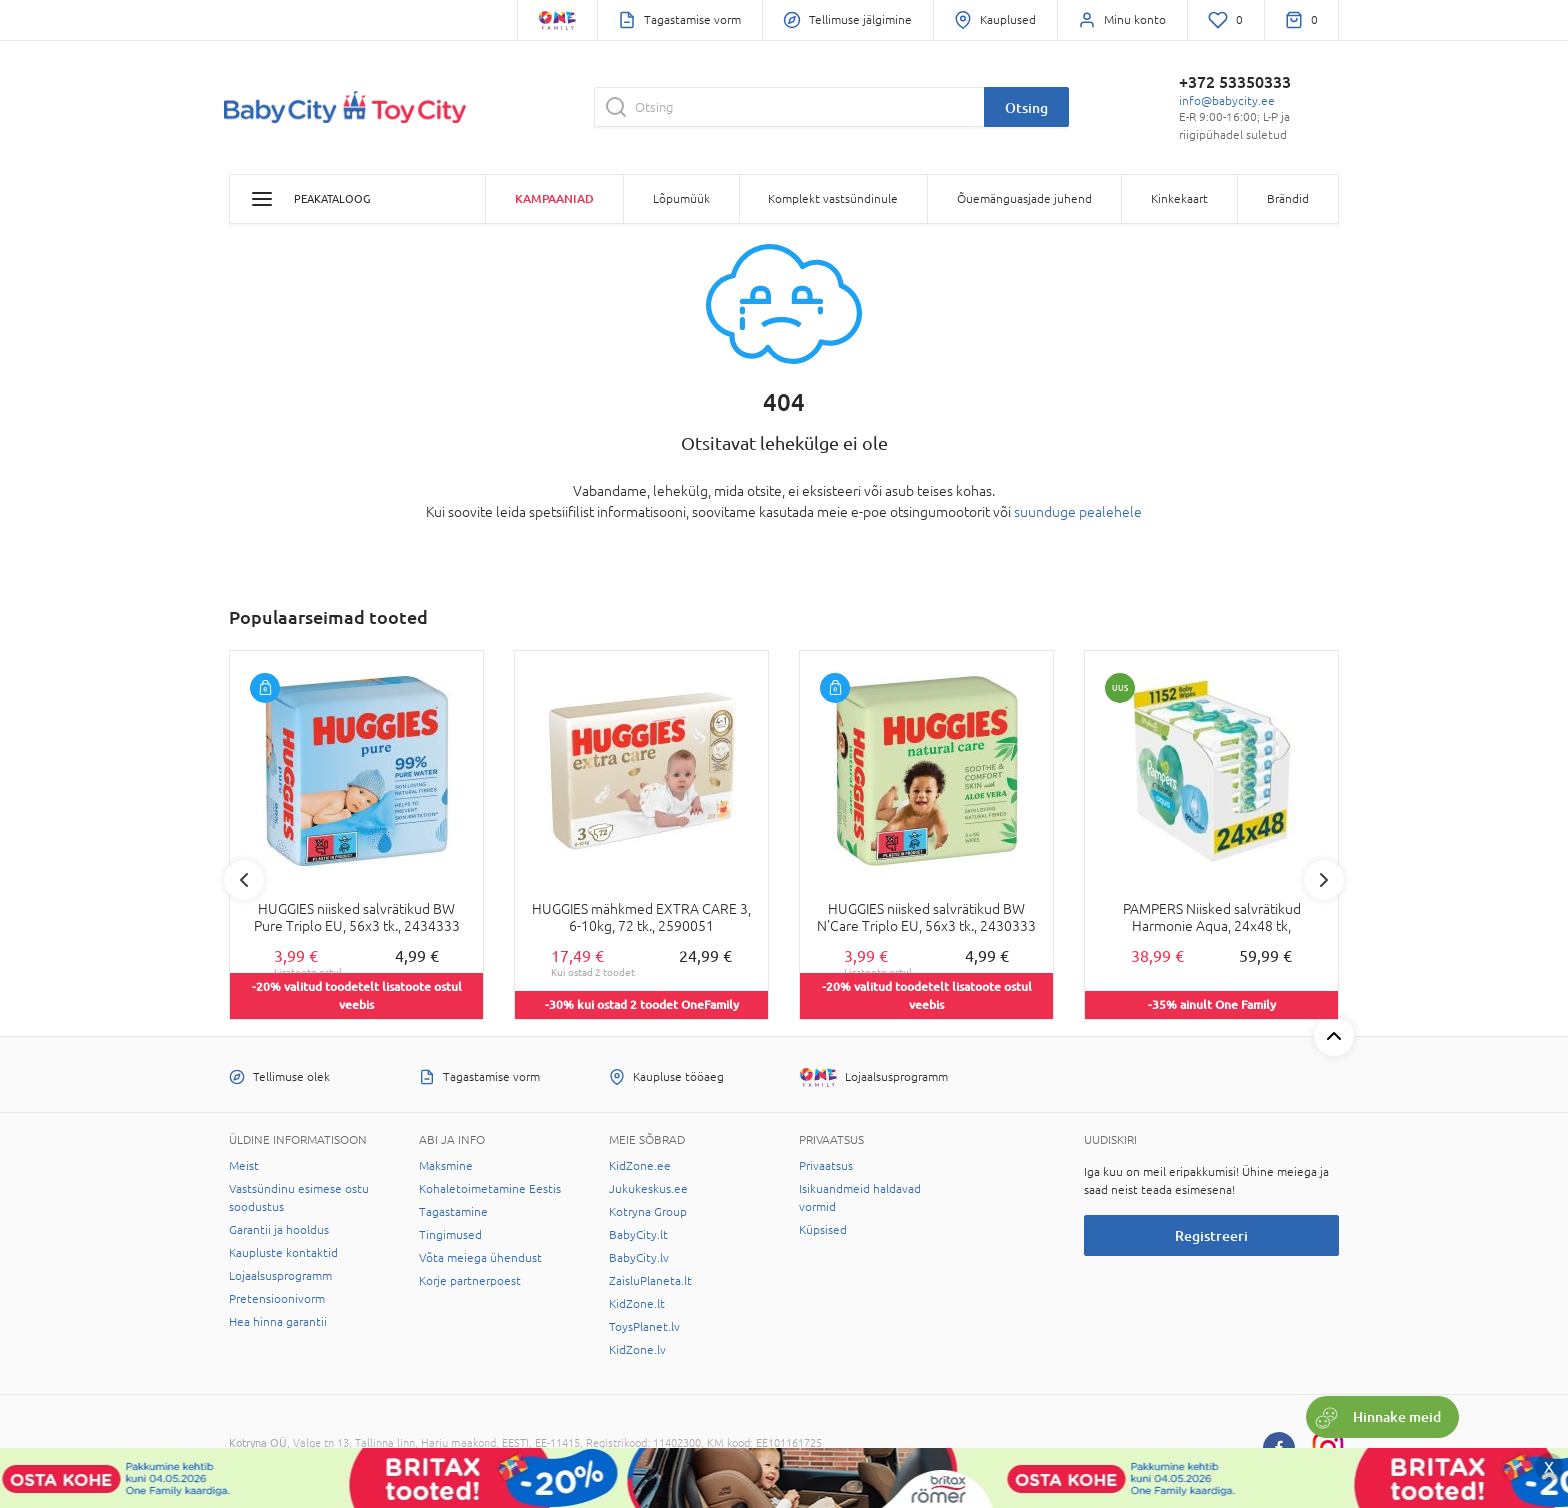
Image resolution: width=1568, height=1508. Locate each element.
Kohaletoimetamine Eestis (490, 1189)
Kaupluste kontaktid (283, 1253)
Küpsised (823, 1230)
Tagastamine (453, 1212)
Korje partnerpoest (470, 1281)
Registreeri (1211, 1235)
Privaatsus (826, 1166)
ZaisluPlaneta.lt (650, 1281)
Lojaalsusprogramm (280, 1276)
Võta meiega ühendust (480, 1258)
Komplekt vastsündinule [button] (833, 199)
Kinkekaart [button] (1179, 199)
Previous (244, 880)
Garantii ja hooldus (279, 1230)
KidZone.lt (637, 1304)
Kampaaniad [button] (554, 198)
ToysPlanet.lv (644, 1327)
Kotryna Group (648, 1212)
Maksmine (446, 1166)
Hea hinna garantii (278, 1322)
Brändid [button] (1288, 199)
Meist (244, 1166)
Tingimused (450, 1235)
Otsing (1026, 107)
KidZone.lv (637, 1350)
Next (1324, 880)
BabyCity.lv (639, 1258)
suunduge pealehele (1078, 512)
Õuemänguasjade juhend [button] (1024, 199)
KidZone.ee (640, 1166)
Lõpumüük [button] (681, 199)
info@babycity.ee (1227, 101)
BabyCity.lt (638, 1235)
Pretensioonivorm (277, 1299)
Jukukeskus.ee (648, 1189)
